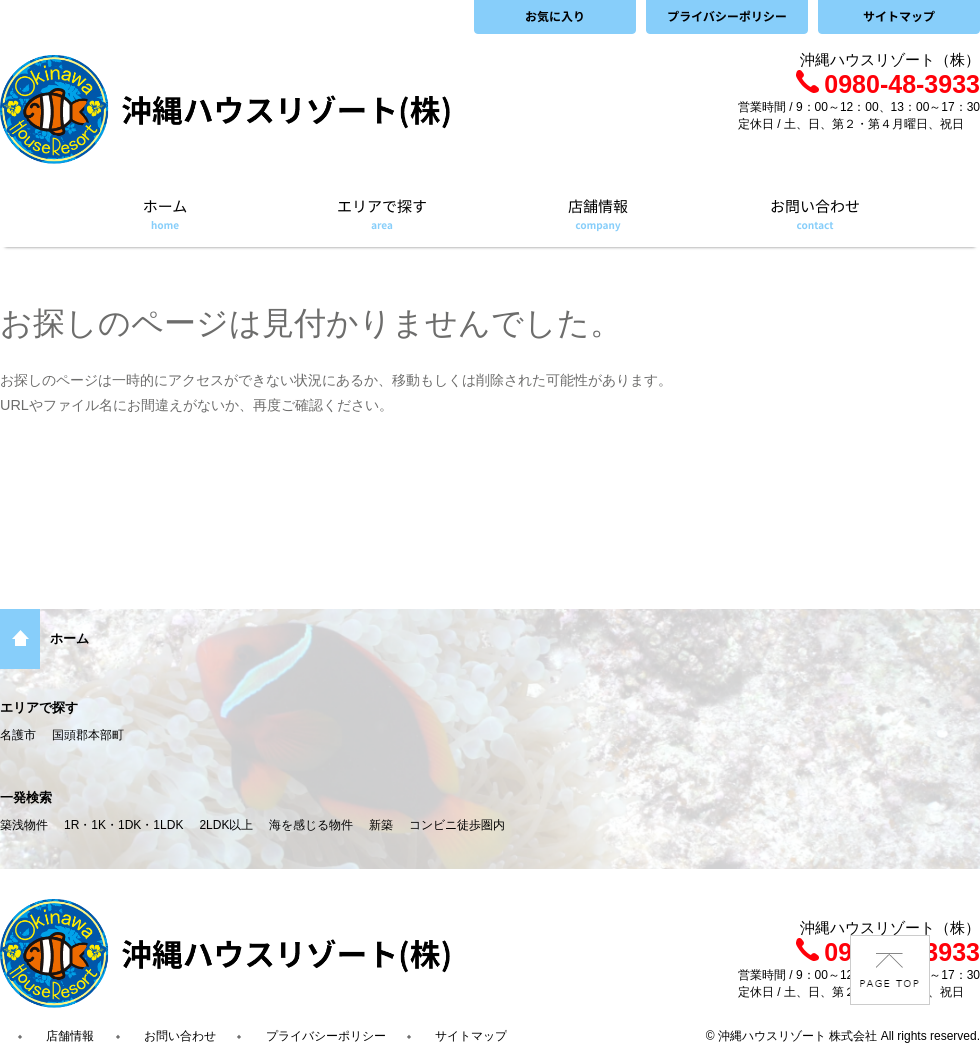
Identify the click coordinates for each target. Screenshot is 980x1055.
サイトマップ (471, 1036)
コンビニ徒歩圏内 (457, 825)
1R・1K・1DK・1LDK (123, 825)
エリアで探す (39, 707)
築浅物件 (24, 825)
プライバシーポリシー (326, 1036)
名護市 (18, 735)
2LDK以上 (226, 825)
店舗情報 (70, 1036)
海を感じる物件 (311, 825)
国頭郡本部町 (88, 735)
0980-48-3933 (888, 84)
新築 (381, 825)
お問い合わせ (180, 1036)
